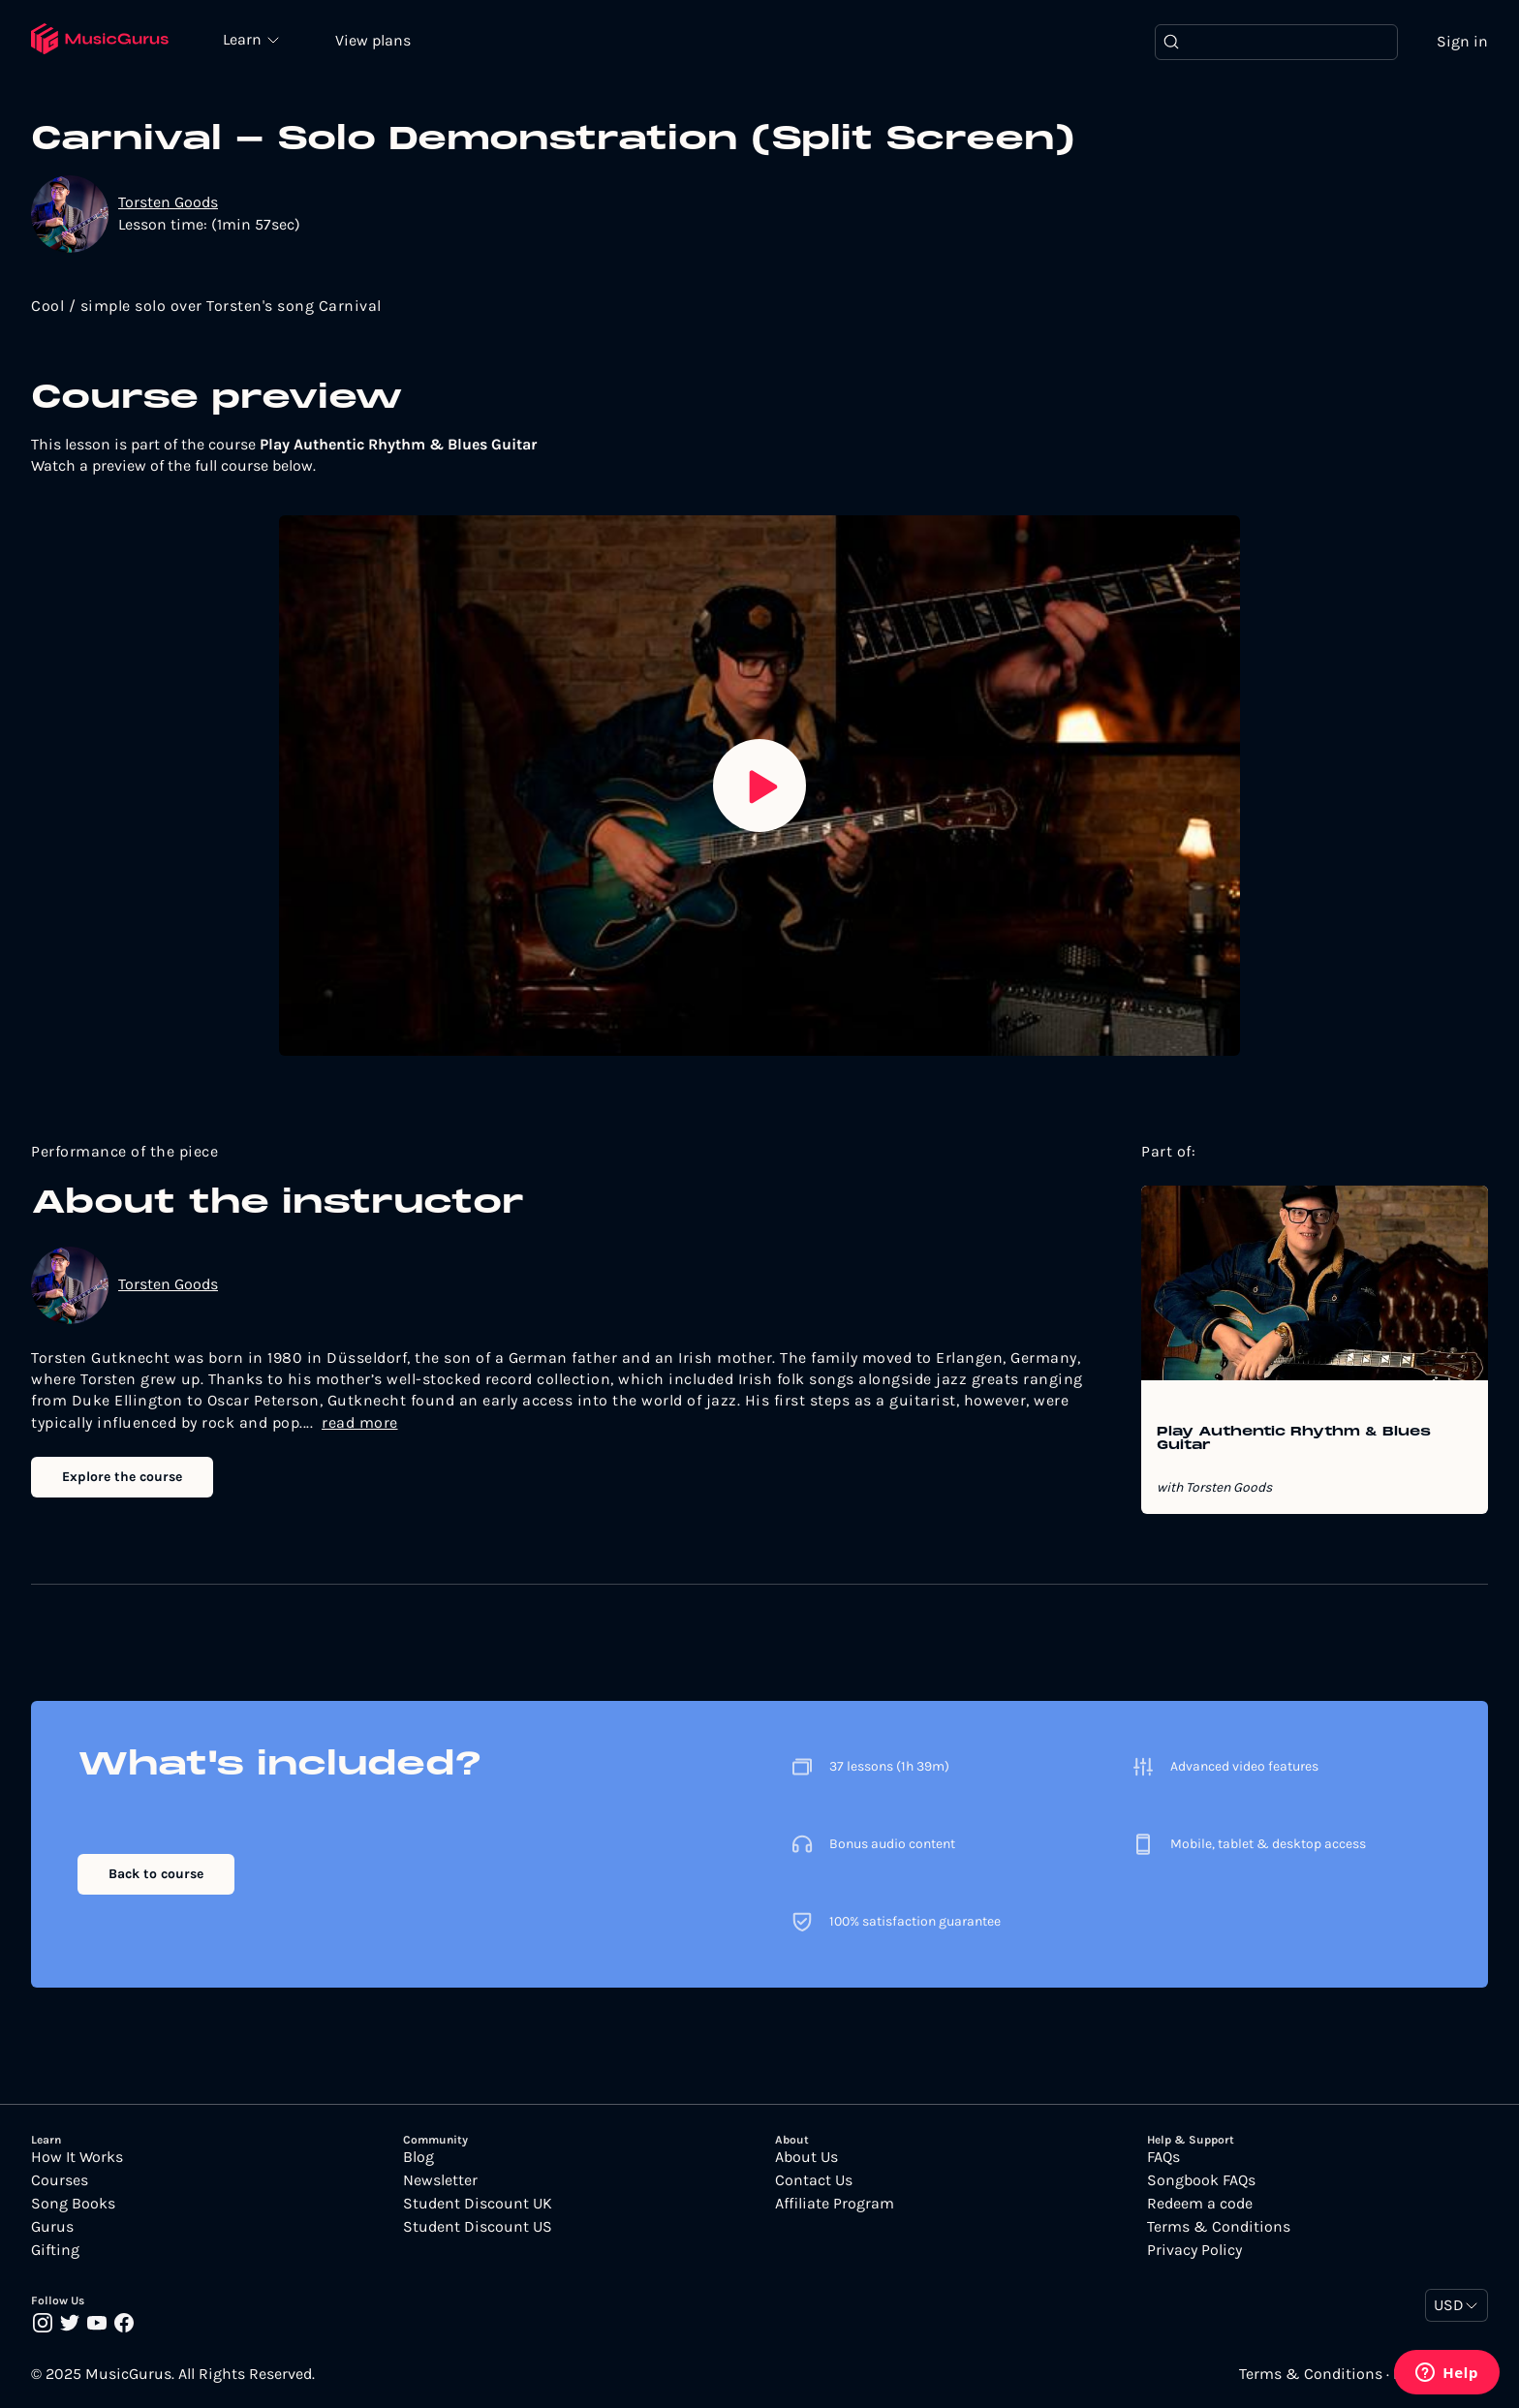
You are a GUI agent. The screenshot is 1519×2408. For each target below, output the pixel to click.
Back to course (155, 1874)
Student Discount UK (477, 2203)
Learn (244, 38)
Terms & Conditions (1218, 2227)
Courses (59, 2180)
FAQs (1163, 2157)
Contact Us (813, 2180)
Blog (418, 2157)
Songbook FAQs (1201, 2180)
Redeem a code (1200, 2203)
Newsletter (440, 2180)
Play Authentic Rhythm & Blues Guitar (1294, 1439)
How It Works (77, 2157)
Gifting (55, 2250)
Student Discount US (477, 2227)
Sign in (1462, 41)
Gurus (52, 2227)
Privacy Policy (1194, 2250)
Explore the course (122, 1476)
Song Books (73, 2203)
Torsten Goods (168, 202)
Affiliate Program (834, 2203)
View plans (373, 40)
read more (360, 1422)
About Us (806, 2157)
